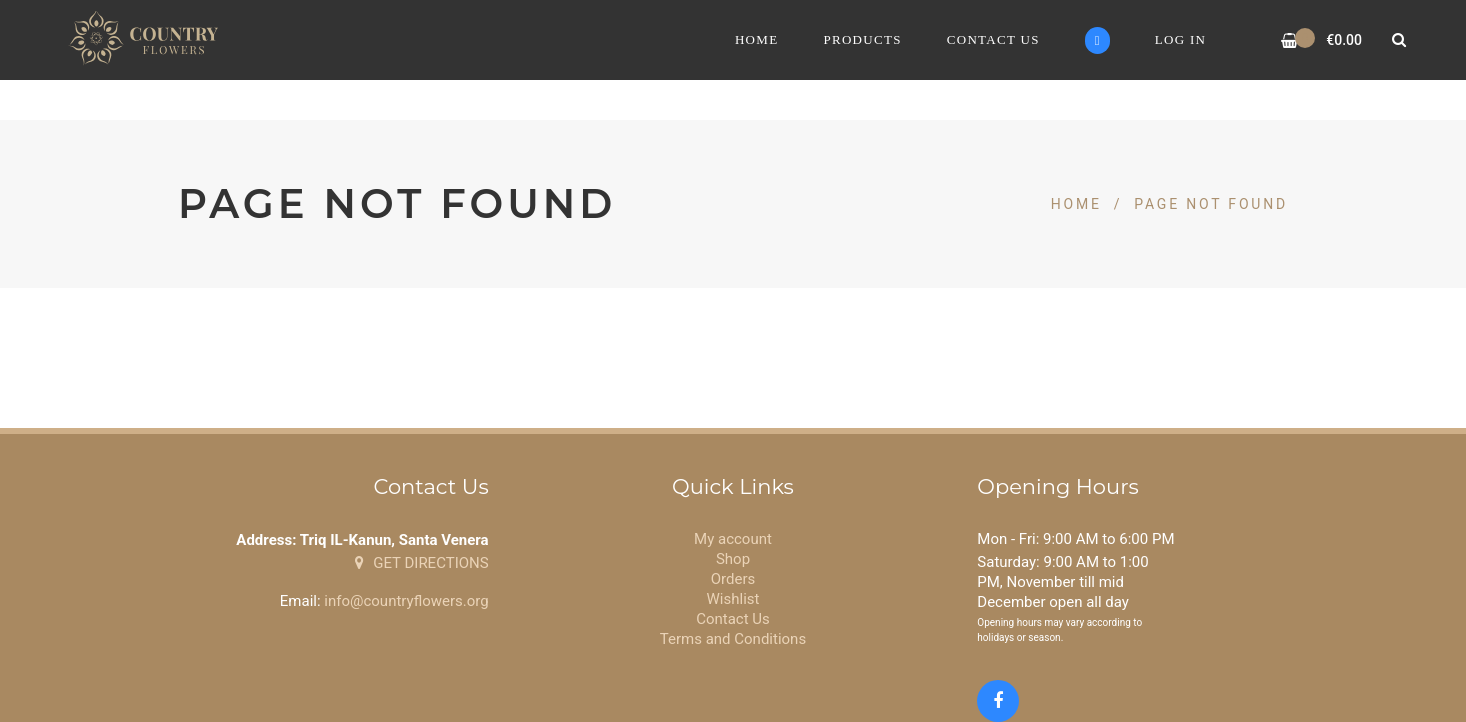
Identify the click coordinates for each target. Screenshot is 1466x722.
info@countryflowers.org (406, 601)
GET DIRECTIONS (421, 563)
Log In (1181, 39)
